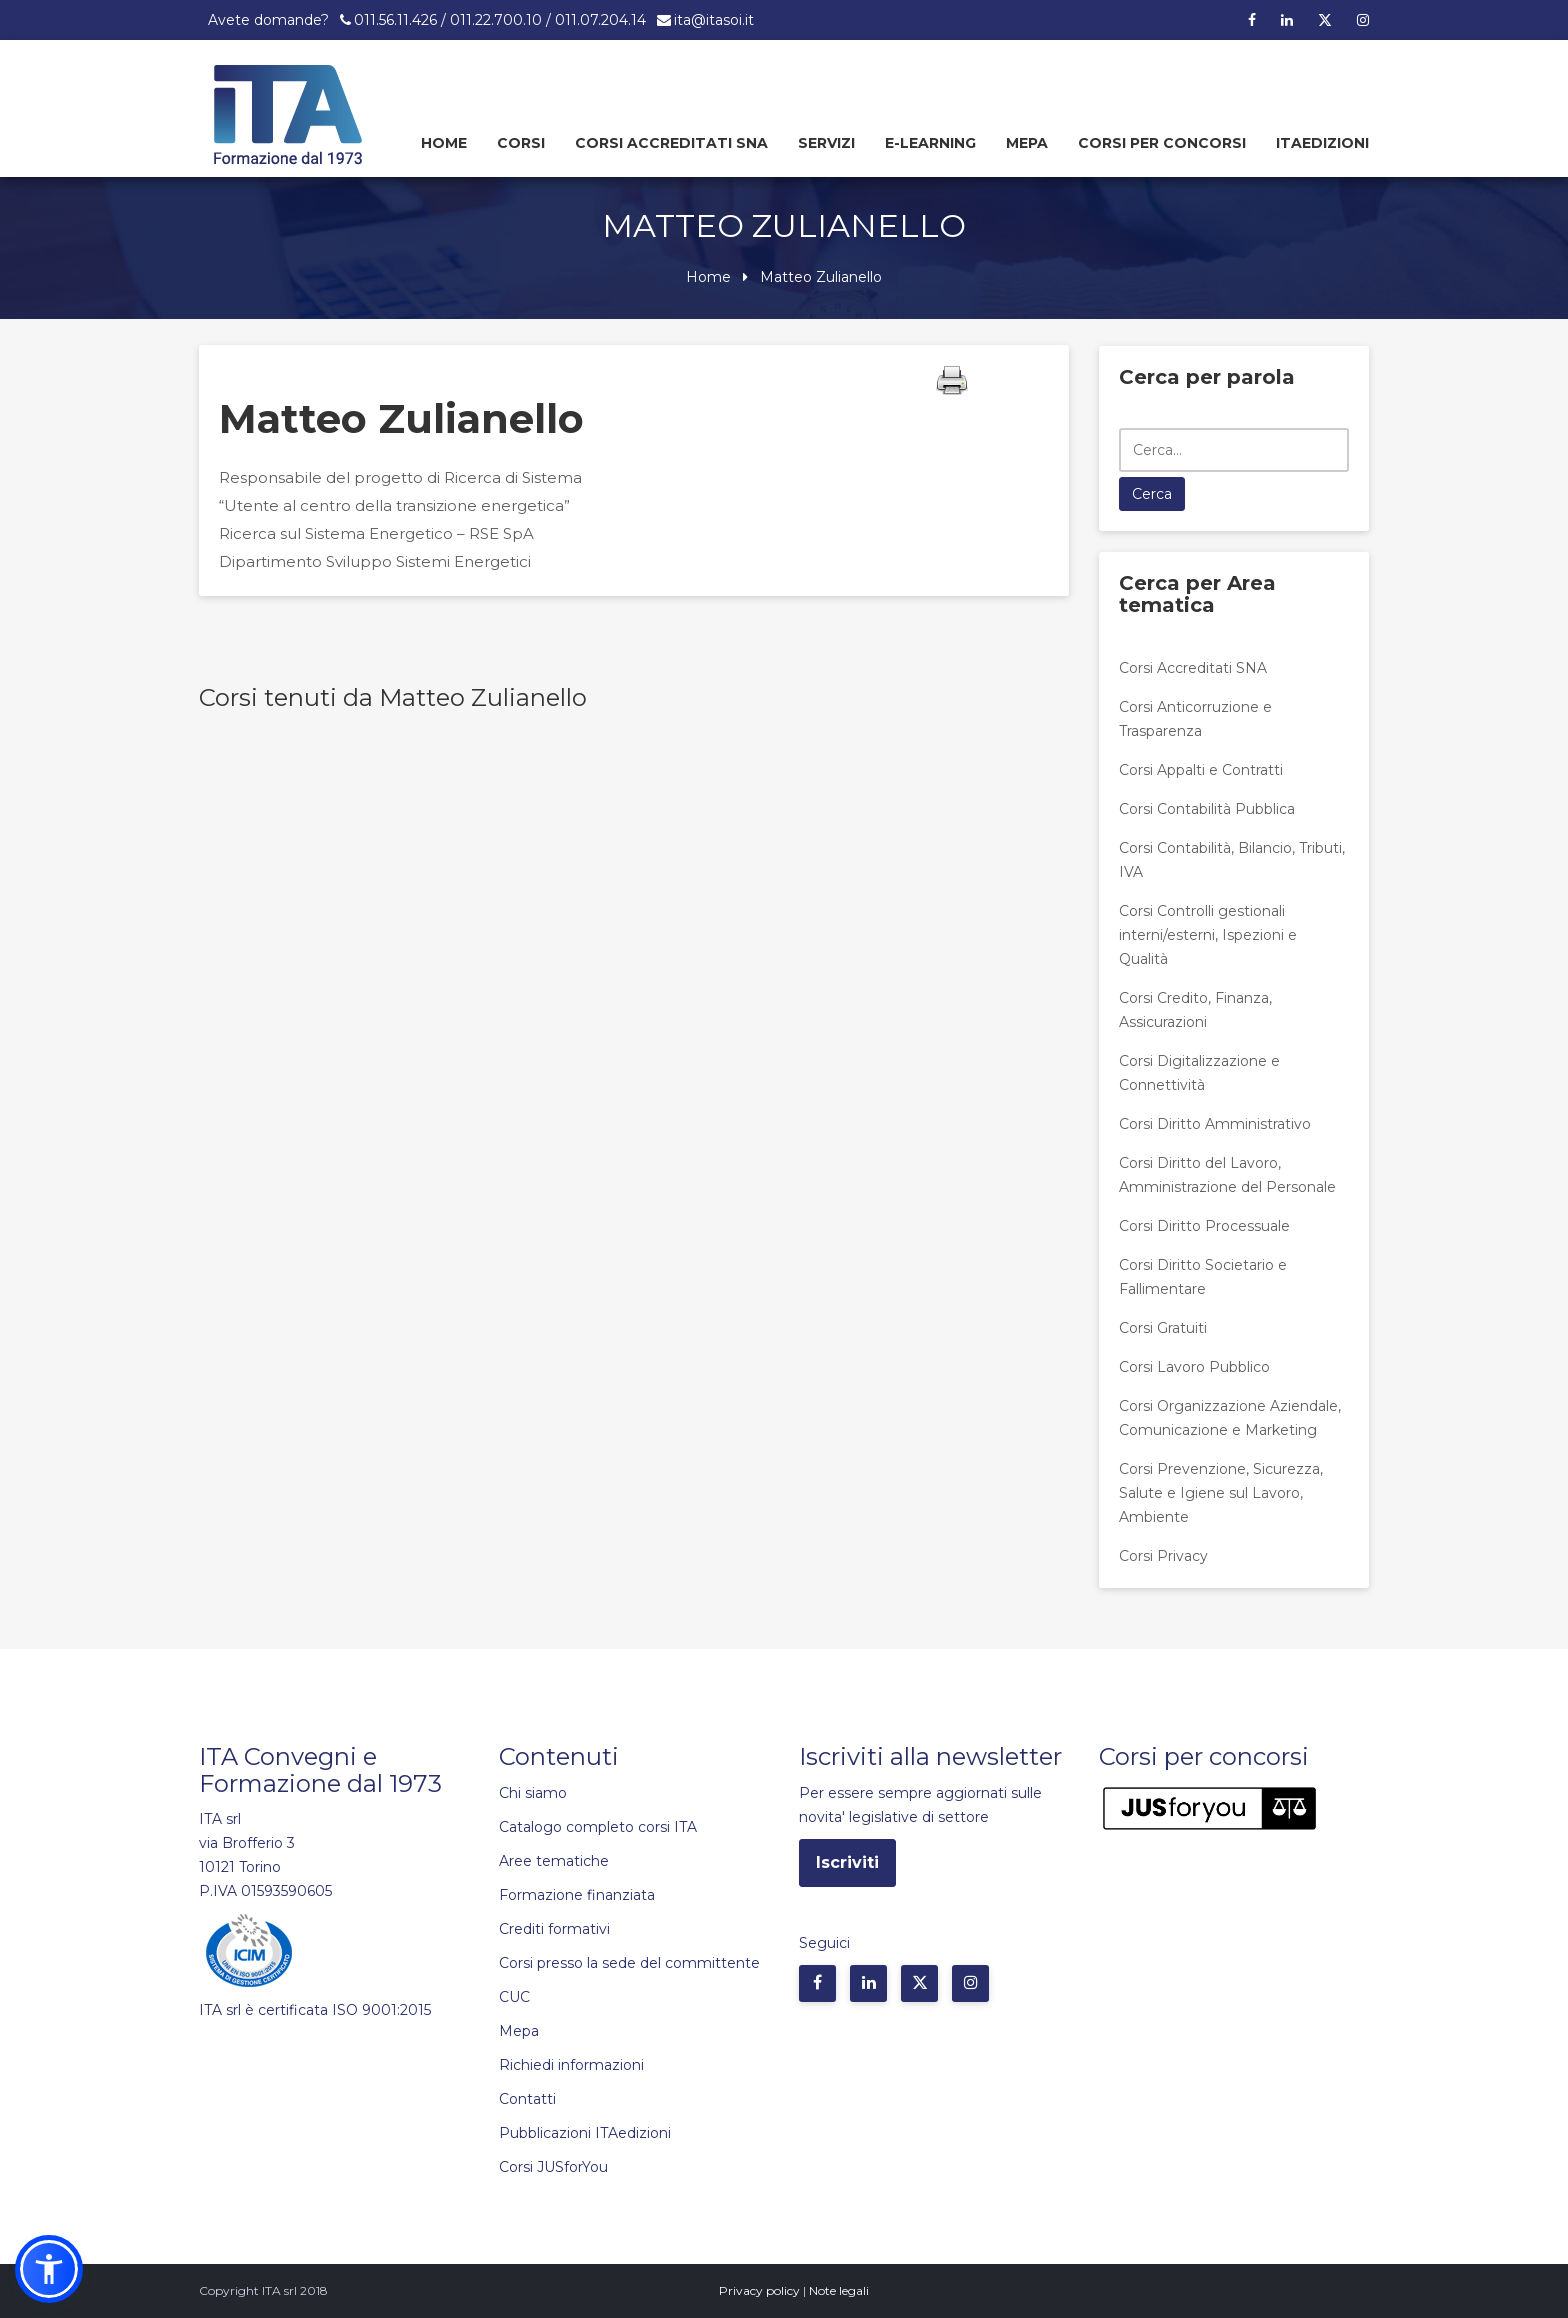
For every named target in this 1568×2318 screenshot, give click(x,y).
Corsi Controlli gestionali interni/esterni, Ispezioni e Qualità (1208, 935)
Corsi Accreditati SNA (671, 143)
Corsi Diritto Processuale (1204, 1226)
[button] (49, 2269)
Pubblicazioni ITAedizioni (585, 2133)
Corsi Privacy (1163, 1556)
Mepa (1027, 143)
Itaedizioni (1322, 143)
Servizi (826, 143)
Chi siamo (533, 1793)
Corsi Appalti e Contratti (1201, 770)
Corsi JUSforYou (553, 2167)
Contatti (527, 2099)
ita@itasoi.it (714, 20)
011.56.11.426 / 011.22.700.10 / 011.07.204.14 (500, 20)
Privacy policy (759, 2290)
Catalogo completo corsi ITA (598, 1827)
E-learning (930, 143)
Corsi (521, 143)
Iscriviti (847, 1862)
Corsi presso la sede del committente (629, 1963)
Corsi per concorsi (1162, 143)
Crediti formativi (554, 1929)
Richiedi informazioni (571, 2065)
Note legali (839, 2290)
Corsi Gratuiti (1163, 1328)
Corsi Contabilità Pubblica (1207, 809)
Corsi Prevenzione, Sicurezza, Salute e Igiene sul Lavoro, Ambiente (1221, 1493)
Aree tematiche (554, 1861)
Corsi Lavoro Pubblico (1194, 1367)
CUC (514, 1997)
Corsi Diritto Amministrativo (1215, 1124)
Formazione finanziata (577, 1895)
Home (444, 143)
